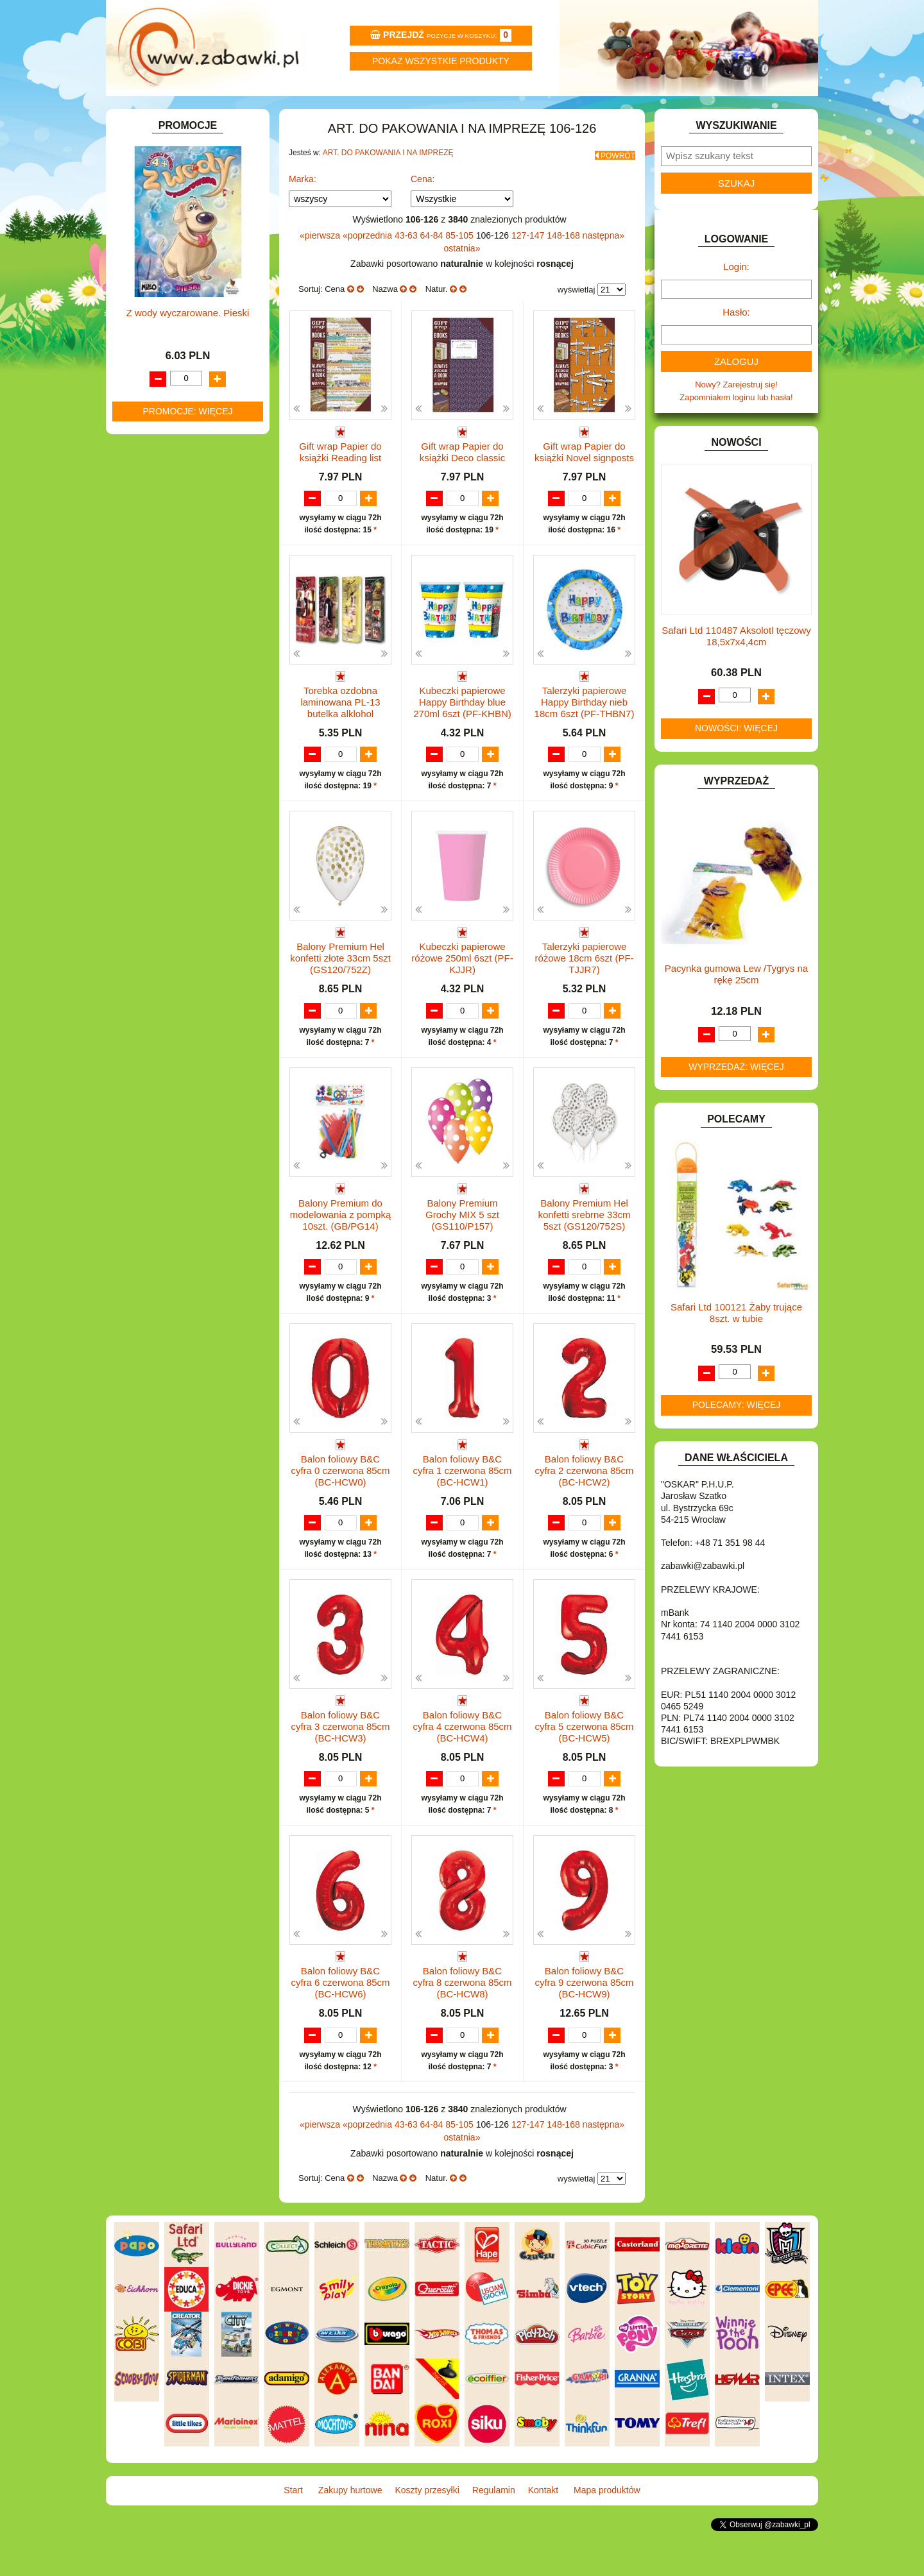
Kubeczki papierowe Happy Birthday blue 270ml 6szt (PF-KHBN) (462, 744)
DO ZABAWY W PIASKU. (175, 361)
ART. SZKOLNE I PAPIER (176, 259)
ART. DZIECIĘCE (160, 244)
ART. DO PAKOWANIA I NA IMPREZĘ (388, 187)
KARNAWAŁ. (152, 504)
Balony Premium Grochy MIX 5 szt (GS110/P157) (462, 1258)
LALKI (139, 588)
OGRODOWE (154, 647)
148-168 (564, 265)
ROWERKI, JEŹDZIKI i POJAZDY (191, 692)
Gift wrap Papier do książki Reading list (340, 481)
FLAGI (140, 420)
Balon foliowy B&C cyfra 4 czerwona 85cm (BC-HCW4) (462, 1773)
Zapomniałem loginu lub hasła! (736, 432)
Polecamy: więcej (736, 1439)
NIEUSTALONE (157, 794)
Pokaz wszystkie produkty (440, 61)
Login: (736, 301)
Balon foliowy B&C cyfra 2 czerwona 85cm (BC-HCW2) (584, 1515)
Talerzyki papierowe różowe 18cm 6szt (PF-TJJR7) (584, 1002)
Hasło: (736, 346)
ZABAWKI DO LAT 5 (166, 735)
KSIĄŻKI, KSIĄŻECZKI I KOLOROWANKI (165, 569)
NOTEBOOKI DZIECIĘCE (176, 633)
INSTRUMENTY (158, 464)
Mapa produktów (758, 113)
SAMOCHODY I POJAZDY (178, 706)
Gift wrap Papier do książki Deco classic (462, 481)
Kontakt (640, 113)
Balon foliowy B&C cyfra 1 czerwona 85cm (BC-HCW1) (462, 1515)
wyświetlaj (576, 319)
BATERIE (146, 288)
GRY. (138, 435)
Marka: (302, 208)
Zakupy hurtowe (283, 113)
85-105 (460, 265)
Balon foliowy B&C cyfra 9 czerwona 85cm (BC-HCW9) (584, 2030)
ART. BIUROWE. (159, 200)
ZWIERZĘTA (152, 779)
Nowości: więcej (736, 763)
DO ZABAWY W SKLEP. (173, 376)
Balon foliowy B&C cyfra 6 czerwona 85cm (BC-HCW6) (340, 2030)
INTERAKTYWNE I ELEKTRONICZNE (156, 484)
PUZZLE (144, 677)
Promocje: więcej (187, 1206)
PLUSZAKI (148, 662)
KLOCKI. (144, 519)
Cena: (422, 208)
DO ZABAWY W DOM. (170, 347)
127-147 (529, 265)
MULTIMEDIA (153, 618)
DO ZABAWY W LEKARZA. (179, 332)
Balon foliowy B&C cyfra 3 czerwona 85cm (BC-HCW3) (340, 1773)
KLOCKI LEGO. (157, 534)
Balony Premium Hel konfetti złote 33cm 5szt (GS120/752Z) (340, 1002)
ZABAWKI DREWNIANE (173, 750)
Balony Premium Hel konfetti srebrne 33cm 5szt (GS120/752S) (584, 1258)
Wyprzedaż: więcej (736, 1101)
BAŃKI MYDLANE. (163, 273)
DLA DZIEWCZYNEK (167, 317)
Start (165, 113)
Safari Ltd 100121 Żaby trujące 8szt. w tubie (736, 1347)
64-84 (433, 265)
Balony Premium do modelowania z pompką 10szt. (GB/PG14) (340, 1258)
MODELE (146, 603)
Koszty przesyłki (402, 113)
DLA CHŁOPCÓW (162, 303)
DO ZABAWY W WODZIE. (177, 391)
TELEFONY (150, 720)
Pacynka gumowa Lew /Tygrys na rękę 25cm (736, 1008)
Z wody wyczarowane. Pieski (188, 1107)
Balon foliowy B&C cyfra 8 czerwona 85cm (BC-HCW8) (462, 2030)
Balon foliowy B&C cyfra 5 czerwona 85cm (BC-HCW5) (584, 1773)
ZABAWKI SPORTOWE (172, 765)
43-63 (407, 265)
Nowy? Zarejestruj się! (736, 419)
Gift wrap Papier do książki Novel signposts (584, 481)
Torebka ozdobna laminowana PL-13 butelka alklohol (340, 744)
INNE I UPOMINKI (162, 449)
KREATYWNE (154, 549)
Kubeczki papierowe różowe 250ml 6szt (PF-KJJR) (462, 1002)
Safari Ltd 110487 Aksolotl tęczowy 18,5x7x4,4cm (736, 670)
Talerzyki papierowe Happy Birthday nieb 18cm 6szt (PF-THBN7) (585, 744)
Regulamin (521, 113)
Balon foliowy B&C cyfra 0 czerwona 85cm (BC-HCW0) (340, 1515)
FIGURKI (145, 406)
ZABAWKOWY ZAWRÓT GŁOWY (191, 186)
